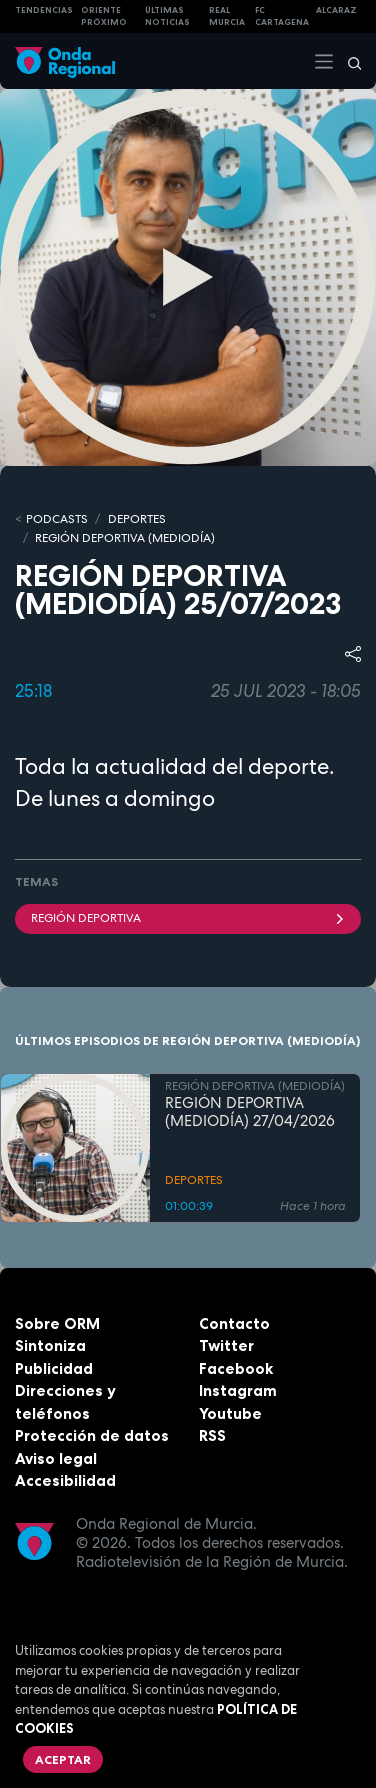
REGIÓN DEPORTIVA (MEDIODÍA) (125, 538)
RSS (212, 1435)
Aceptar (63, 1759)
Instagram (238, 1390)
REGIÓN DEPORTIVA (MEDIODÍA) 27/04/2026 (250, 1113)
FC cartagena (282, 16)
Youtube (230, 1413)
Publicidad (54, 1368)
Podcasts (57, 519)
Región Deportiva (188, 918)
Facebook (236, 1368)
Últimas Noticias (167, 16)
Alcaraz (336, 10)
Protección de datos (92, 1435)
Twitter (226, 1345)
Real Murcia (227, 16)
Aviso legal (56, 1458)
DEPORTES (137, 519)
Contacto (234, 1323)
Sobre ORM (57, 1323)
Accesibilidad (65, 1480)
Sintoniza (50, 1345)
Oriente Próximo (104, 16)
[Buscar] (348, 61)
